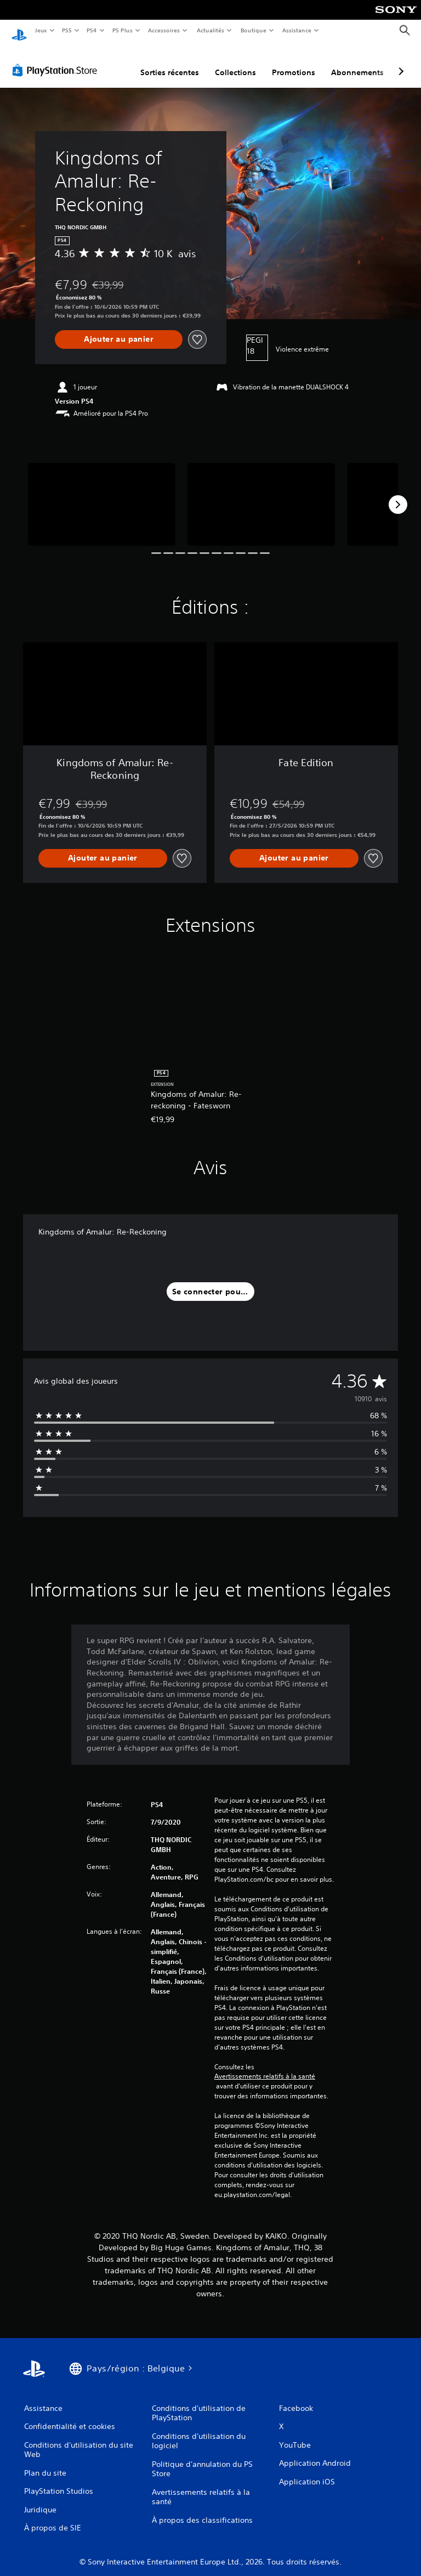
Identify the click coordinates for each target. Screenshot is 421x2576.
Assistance (296, 30)
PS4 (92, 30)
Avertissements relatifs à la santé (264, 2066)
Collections (235, 62)
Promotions (293, 62)
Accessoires (164, 30)
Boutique (253, 30)
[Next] (398, 494)
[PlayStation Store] (57, 60)
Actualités (210, 30)
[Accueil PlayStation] (19, 31)
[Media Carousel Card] (101, 493)
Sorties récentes (169, 62)
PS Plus (122, 30)
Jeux (41, 30)
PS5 (67, 30)
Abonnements (357, 62)
